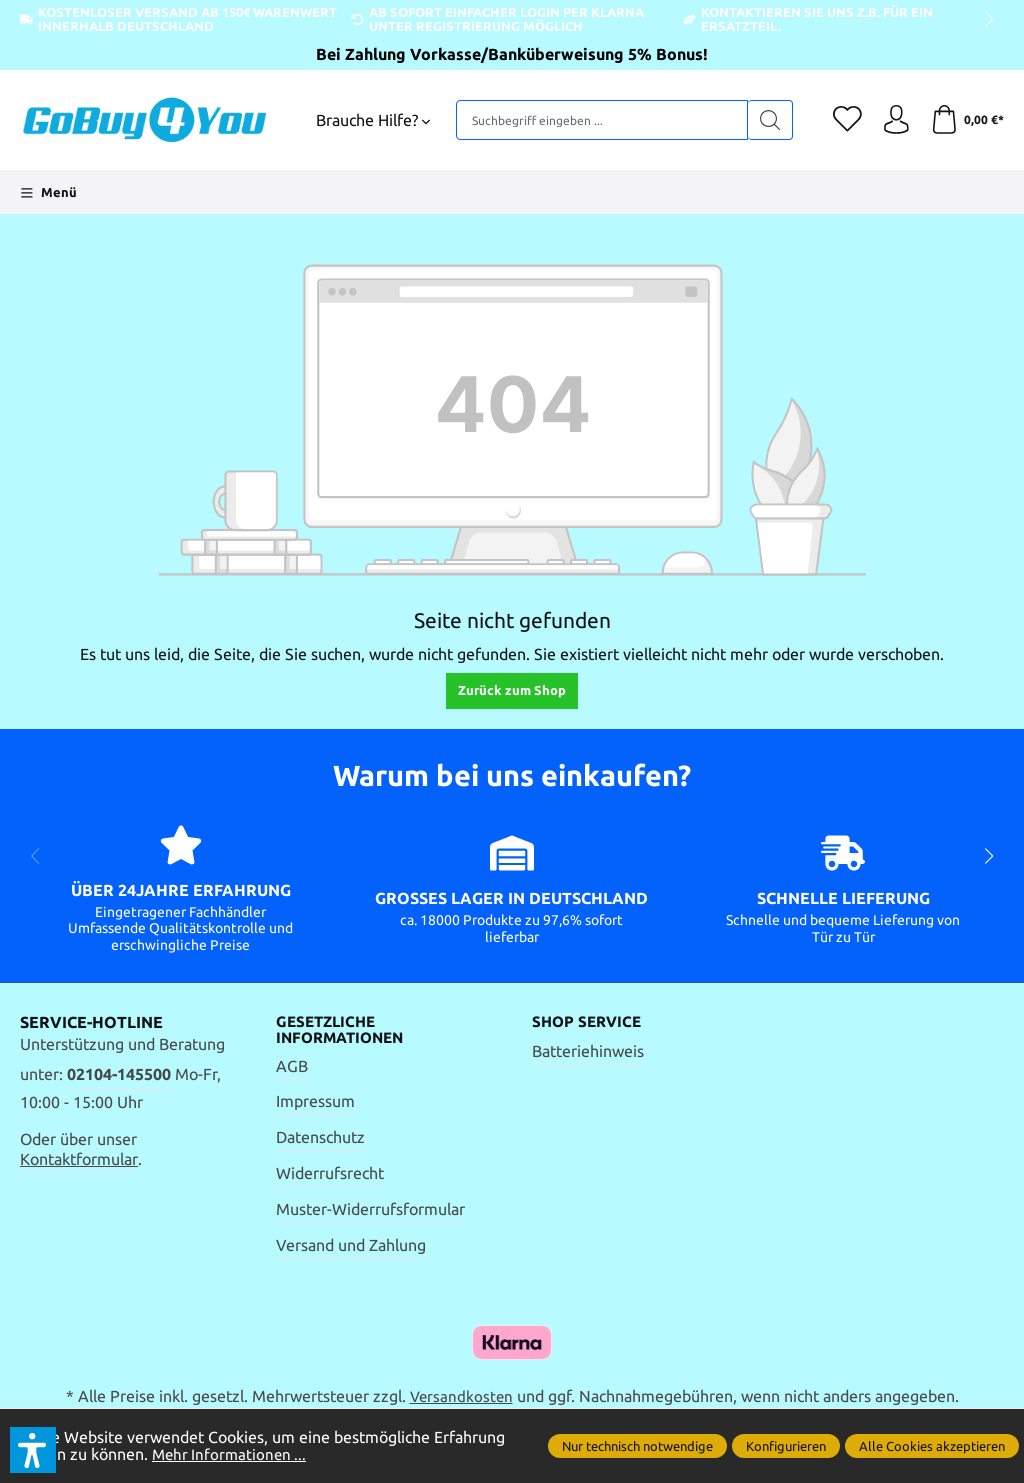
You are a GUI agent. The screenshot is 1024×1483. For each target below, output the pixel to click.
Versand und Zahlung (351, 1246)
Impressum (315, 1102)
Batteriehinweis (588, 1051)
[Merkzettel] (844, 120)
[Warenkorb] (966, 120)
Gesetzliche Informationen (344, 1029)
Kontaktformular (79, 1159)
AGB (292, 1066)
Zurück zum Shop (512, 690)
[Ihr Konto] (894, 120)
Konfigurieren (786, 1446)
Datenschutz (320, 1138)
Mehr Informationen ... (232, 1454)
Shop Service (589, 1022)
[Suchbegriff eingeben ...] (600, 120)
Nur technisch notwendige (637, 1446)
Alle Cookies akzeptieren (932, 1446)
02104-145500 (119, 1074)
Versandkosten (461, 1397)
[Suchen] (766, 120)
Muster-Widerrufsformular (370, 1210)
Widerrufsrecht (330, 1174)
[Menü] (48, 192)
